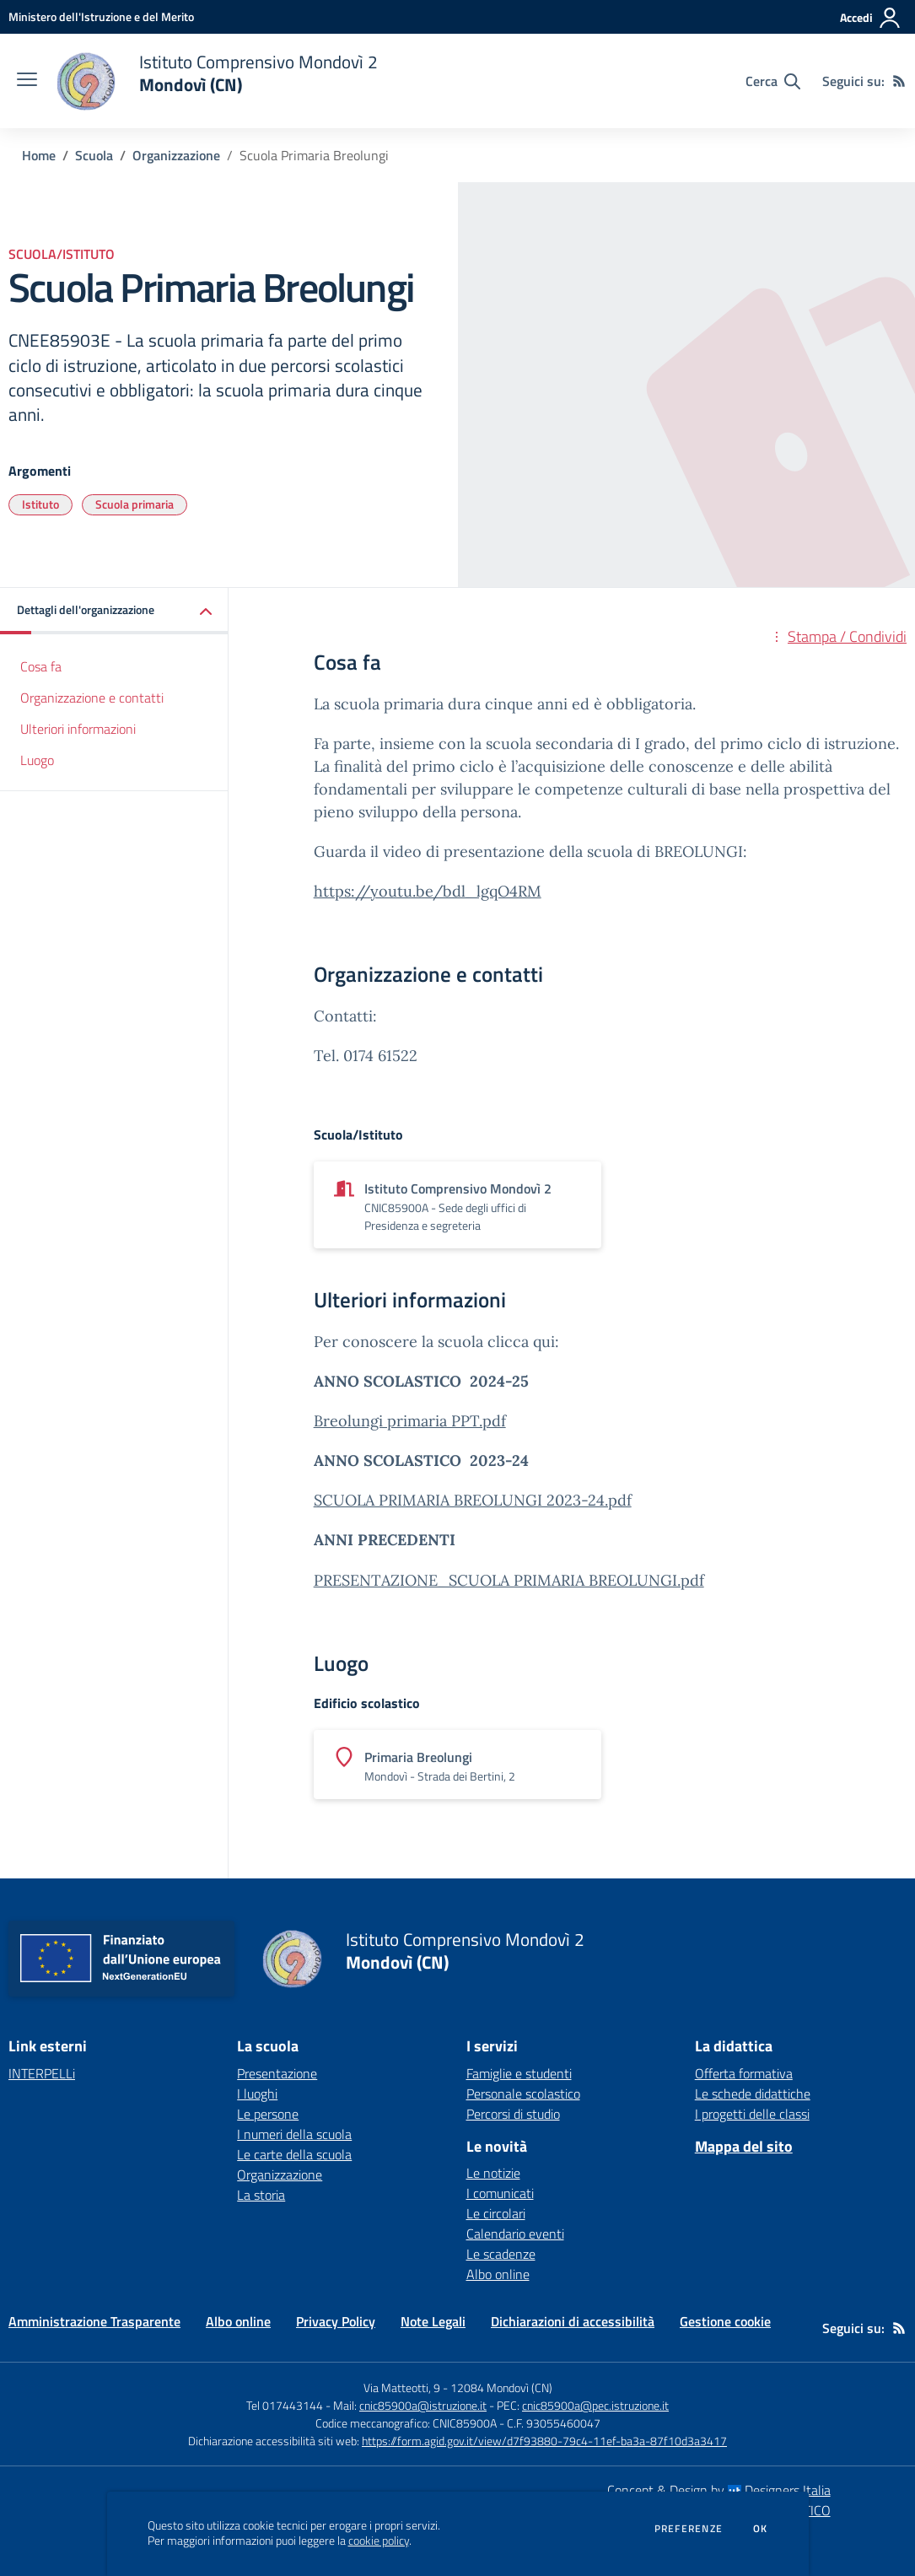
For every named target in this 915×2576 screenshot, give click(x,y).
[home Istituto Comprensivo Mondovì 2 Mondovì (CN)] (216, 81)
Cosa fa (41, 666)
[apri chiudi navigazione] (27, 81)
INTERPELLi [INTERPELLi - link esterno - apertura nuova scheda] (41, 2073)
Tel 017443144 (284, 2405)
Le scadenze (501, 2254)
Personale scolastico (523, 2093)
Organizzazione (176, 155)
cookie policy (378, 2540)
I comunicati (500, 2193)
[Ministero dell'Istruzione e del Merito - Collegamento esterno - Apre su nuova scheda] (101, 16)
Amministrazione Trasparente (94, 2321)
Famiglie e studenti (519, 2073)
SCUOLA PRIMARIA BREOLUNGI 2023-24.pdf (473, 1500)
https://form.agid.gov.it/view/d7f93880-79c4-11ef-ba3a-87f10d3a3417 (544, 2440)
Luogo (37, 760)
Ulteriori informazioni (78, 729)
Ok (760, 2529)
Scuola (94, 155)
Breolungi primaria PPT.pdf (410, 1421)
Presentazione (277, 2073)
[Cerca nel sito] (772, 81)
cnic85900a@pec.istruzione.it (595, 2405)
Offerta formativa (744, 2073)
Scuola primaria (134, 504)
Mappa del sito (744, 2146)
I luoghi (257, 2093)
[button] (114, 611)
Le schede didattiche (752, 2093)
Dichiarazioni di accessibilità (572, 2321)
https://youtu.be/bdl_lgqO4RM (427, 891)
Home (39, 155)
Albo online (498, 2274)
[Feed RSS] (899, 81)
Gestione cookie (725, 2321)
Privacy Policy (335, 2321)
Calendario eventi (515, 2233)
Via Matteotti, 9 (401, 2387)
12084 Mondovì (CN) (501, 2387)
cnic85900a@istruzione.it (423, 2405)
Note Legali (433, 2321)
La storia (261, 2195)
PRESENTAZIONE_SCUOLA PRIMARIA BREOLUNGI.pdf (509, 1580)
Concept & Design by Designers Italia (719, 2490)
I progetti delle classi (752, 2114)
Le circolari (495, 2213)
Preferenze (688, 2529)
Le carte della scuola (294, 2154)
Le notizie (493, 2173)
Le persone (268, 2114)
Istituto (40, 504)
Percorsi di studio (513, 2114)
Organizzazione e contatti (92, 697)
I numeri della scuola (294, 2134)
